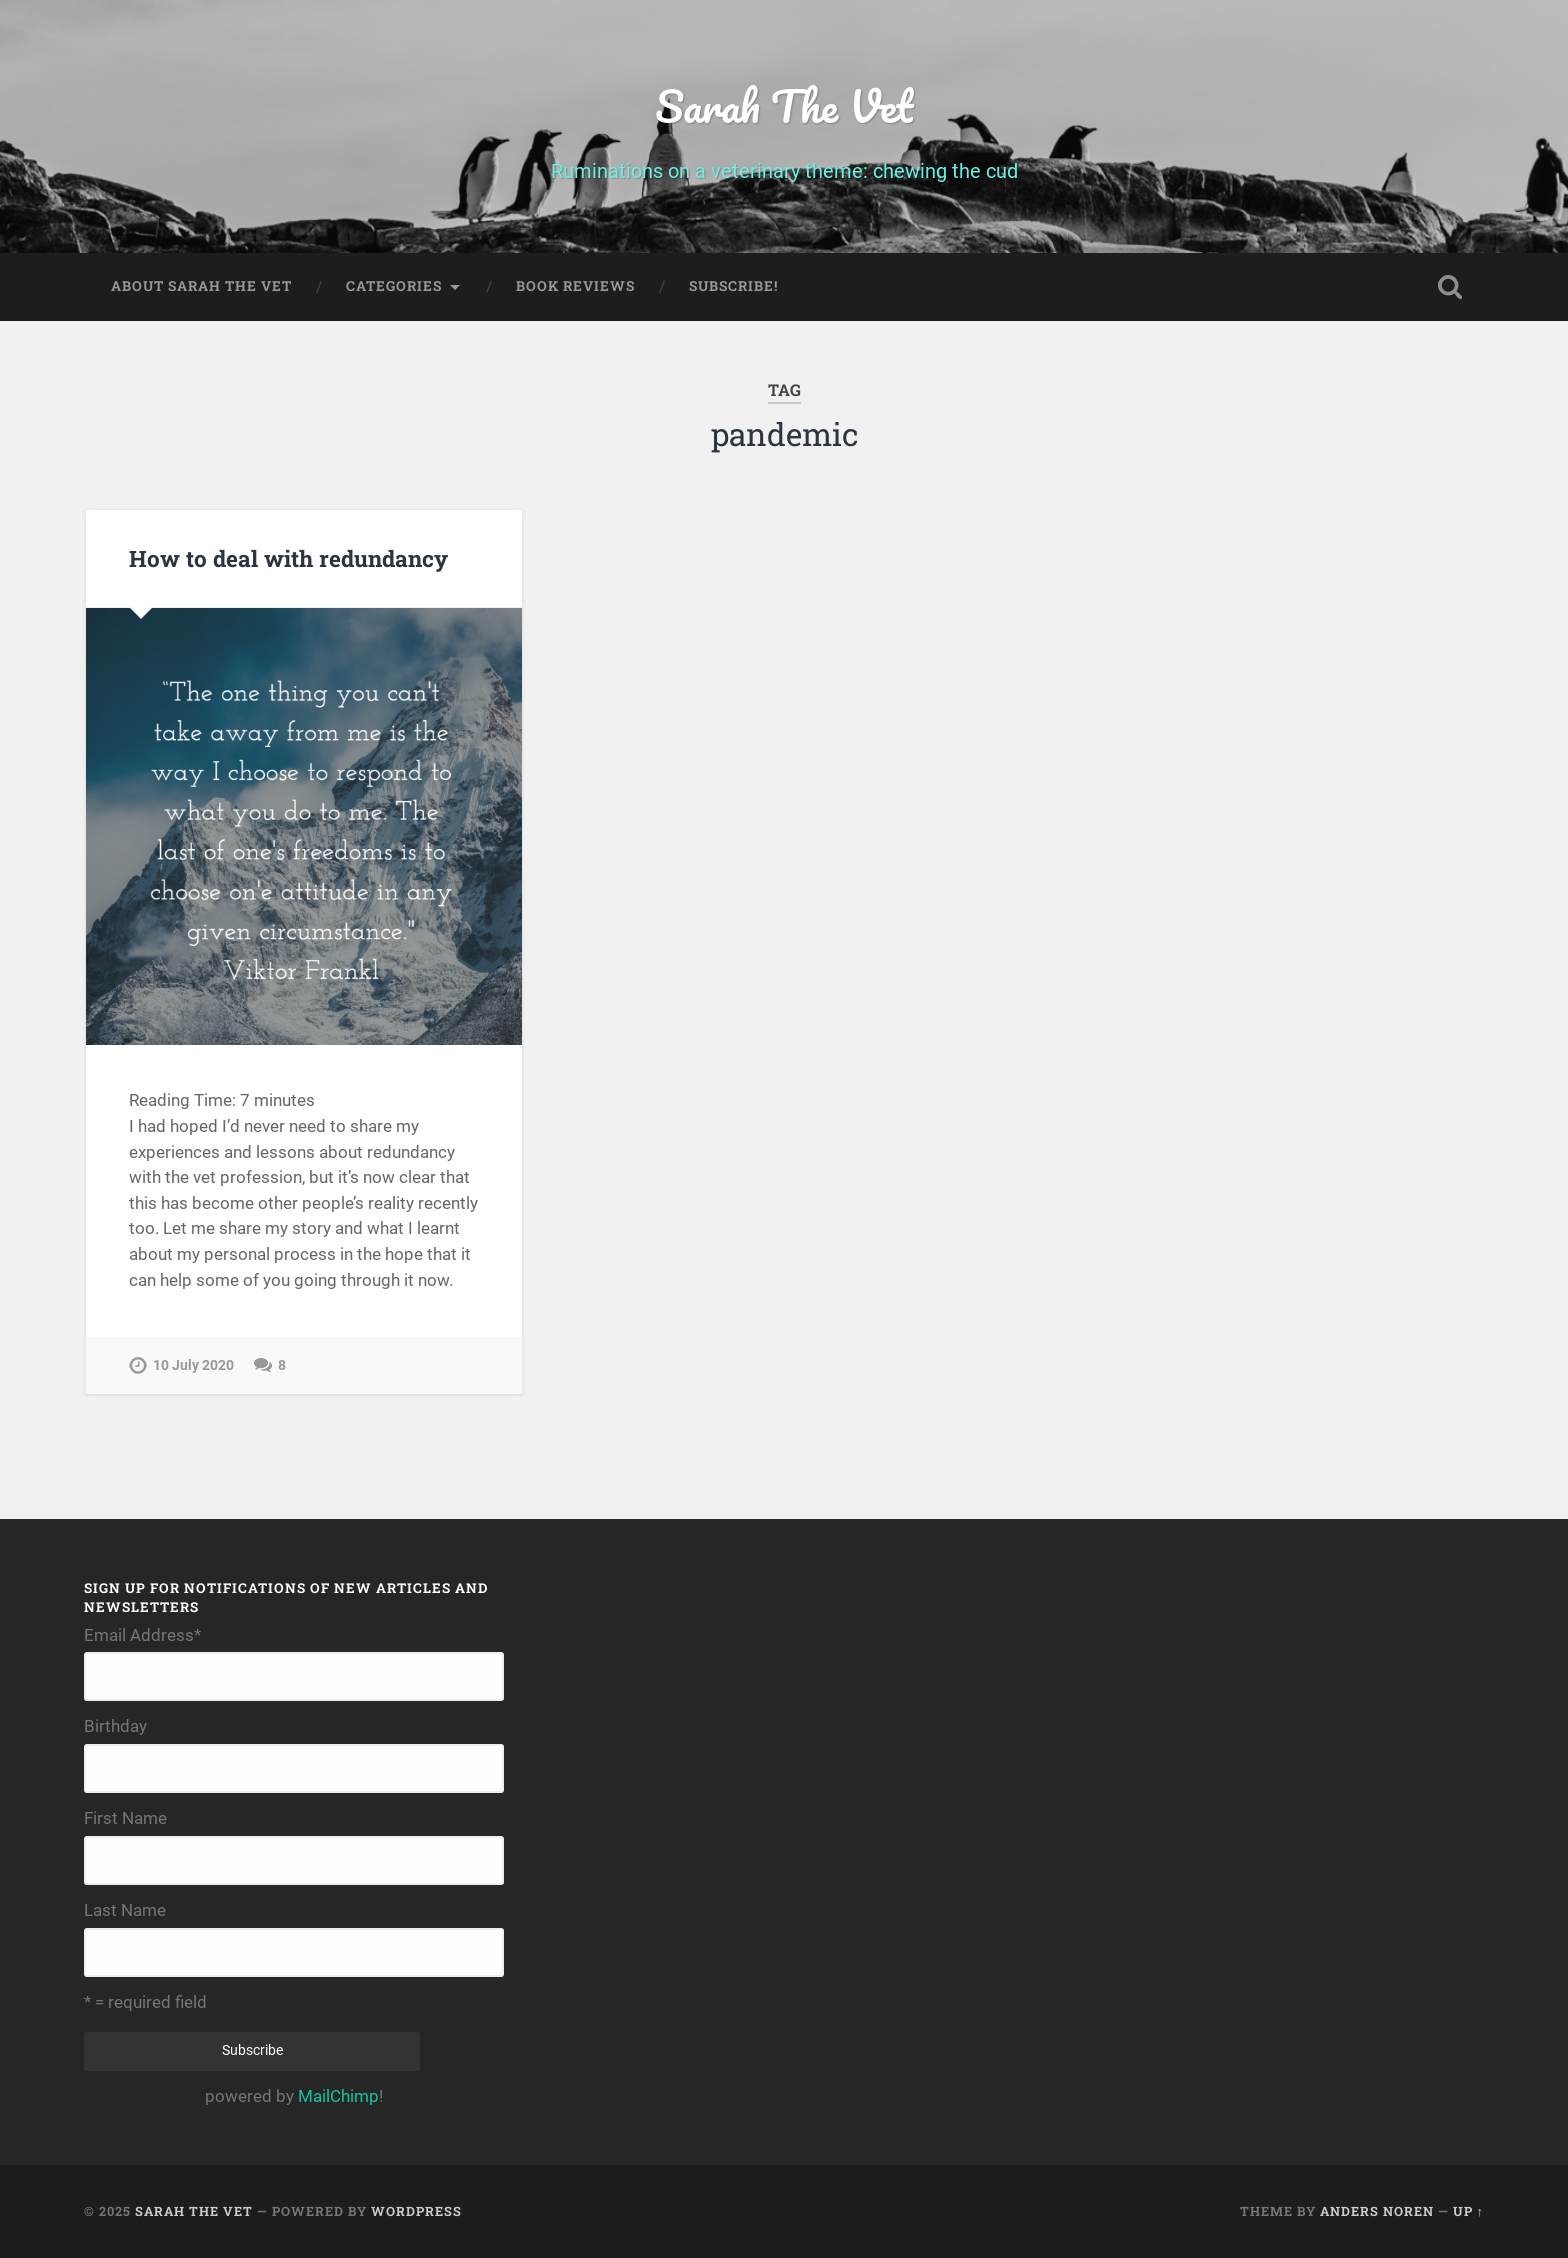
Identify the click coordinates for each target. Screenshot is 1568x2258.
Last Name (125, 1910)
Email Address (142, 1635)
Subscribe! (733, 286)
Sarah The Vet (784, 105)
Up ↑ (1468, 2211)
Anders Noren (1377, 2211)
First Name (125, 1818)
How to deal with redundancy (288, 558)
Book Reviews (575, 286)
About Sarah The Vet (201, 286)
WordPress (416, 2211)
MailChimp (338, 2096)
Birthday (115, 1726)
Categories (394, 286)
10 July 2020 (193, 1365)
